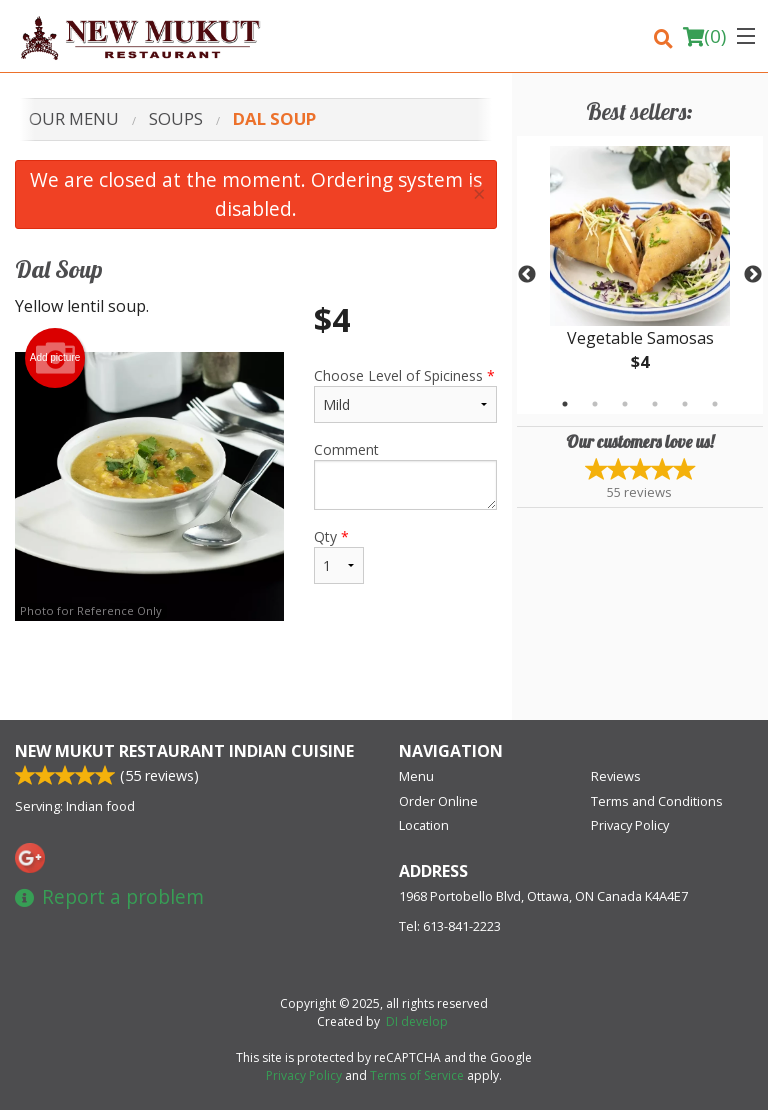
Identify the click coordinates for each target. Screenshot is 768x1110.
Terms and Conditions (657, 801)
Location (424, 825)
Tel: (450, 926)
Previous (527, 275)
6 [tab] (715, 404)
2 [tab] (595, 404)
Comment (405, 475)
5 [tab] (685, 404)
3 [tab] (625, 404)
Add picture (55, 358)
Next (753, 275)
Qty (339, 555)
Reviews (616, 776)
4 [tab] (655, 404)
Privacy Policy (630, 825)
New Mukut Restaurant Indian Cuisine (184, 751)
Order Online (438, 801)
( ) (704, 36)
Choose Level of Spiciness (405, 394)
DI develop (417, 1021)
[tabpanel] (640, 275)
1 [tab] (565, 404)
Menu (416, 776)
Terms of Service (417, 1075)
